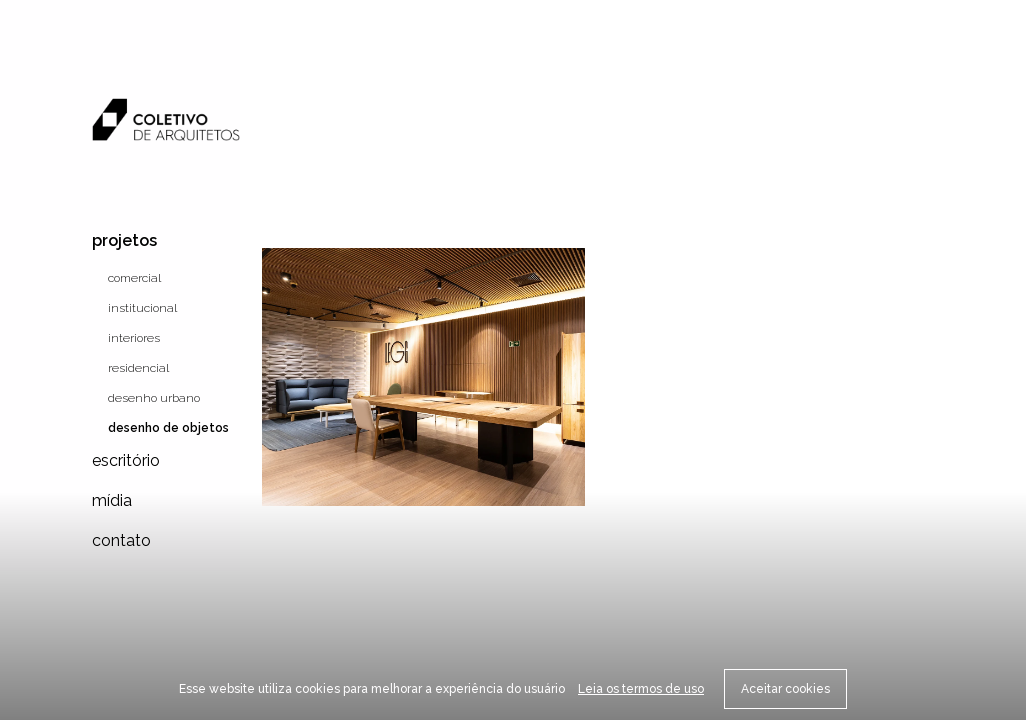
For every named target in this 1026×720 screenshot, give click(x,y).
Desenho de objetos (168, 428)
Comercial (134, 278)
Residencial (138, 368)
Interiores (134, 338)
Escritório (126, 460)
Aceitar (785, 689)
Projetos (124, 240)
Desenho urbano (154, 398)
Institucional (142, 308)
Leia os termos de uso (641, 689)
